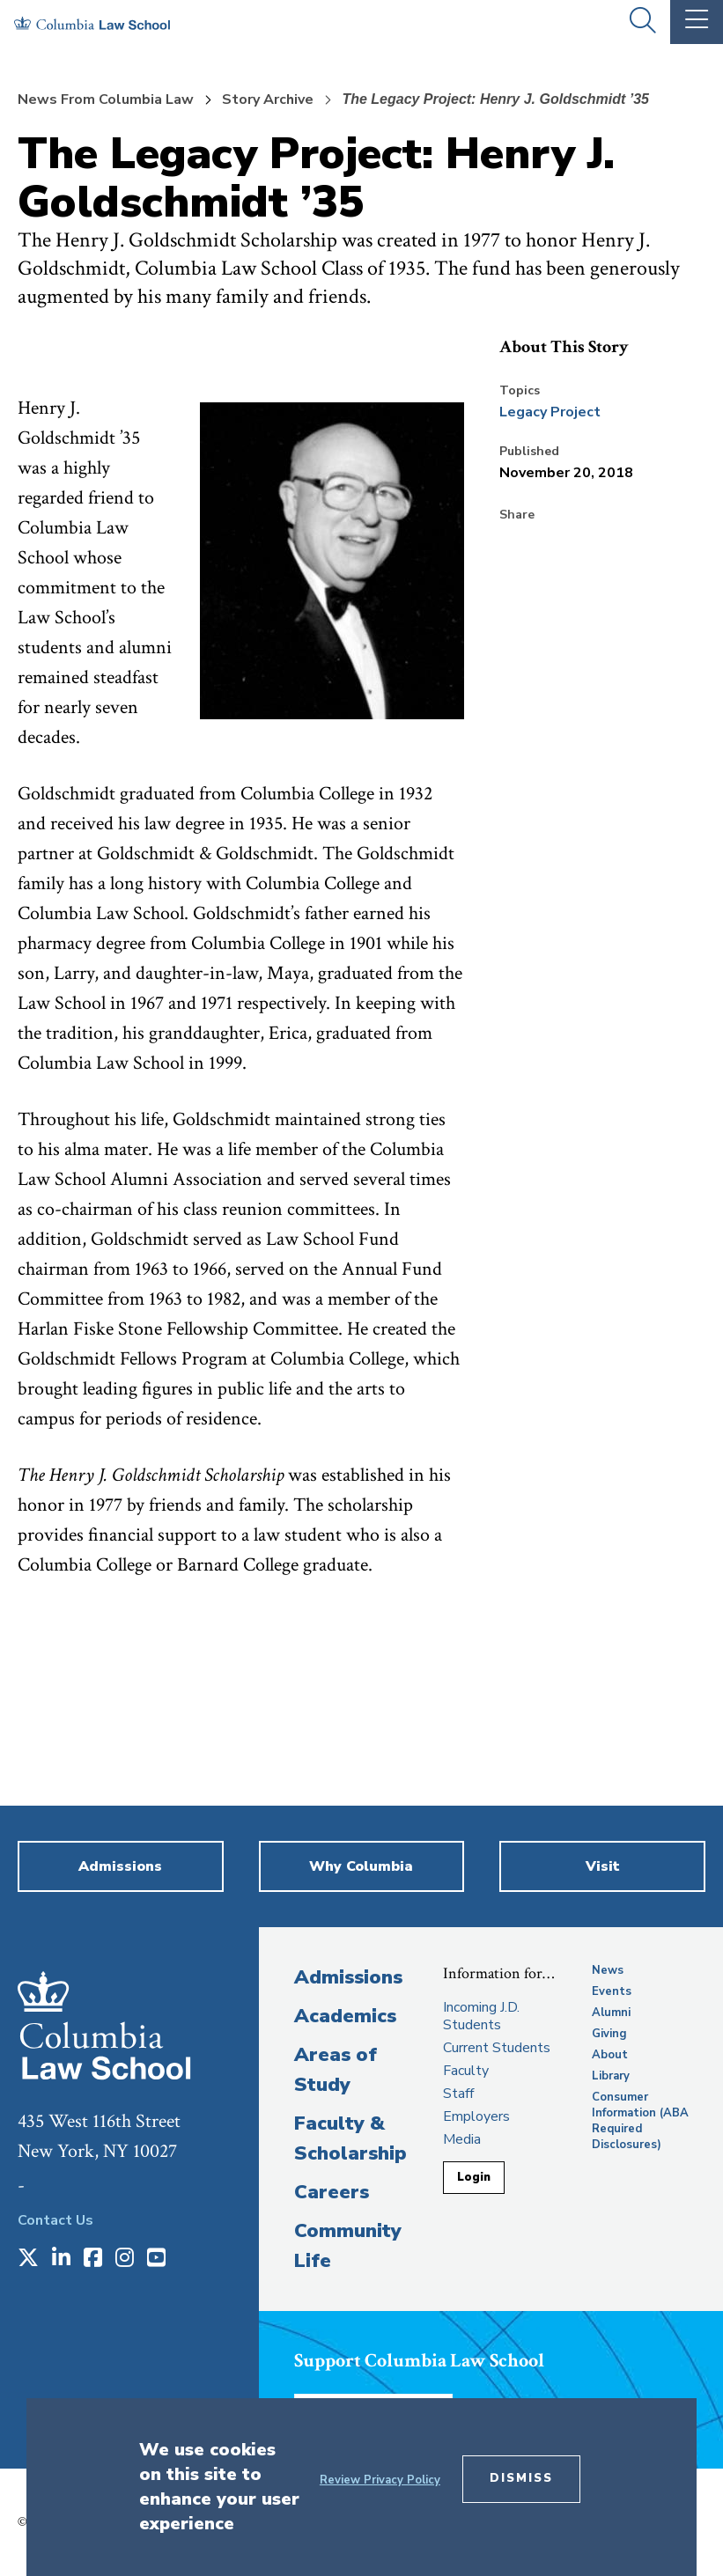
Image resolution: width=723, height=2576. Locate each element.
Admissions (348, 1977)
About (610, 2055)
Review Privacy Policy (380, 2480)
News (607, 1970)
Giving (609, 2034)
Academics (345, 2016)
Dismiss (521, 2478)
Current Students (496, 2047)
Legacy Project (550, 412)
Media (462, 2139)
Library (611, 2076)
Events (611, 1991)
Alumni (611, 2012)
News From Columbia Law (106, 99)
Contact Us (55, 2220)
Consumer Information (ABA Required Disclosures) (640, 2121)
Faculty (466, 2070)
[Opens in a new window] (28, 2259)
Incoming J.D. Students (481, 2016)
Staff (458, 2093)
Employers (476, 2116)
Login (474, 2177)
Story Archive (268, 99)
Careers (331, 2192)
